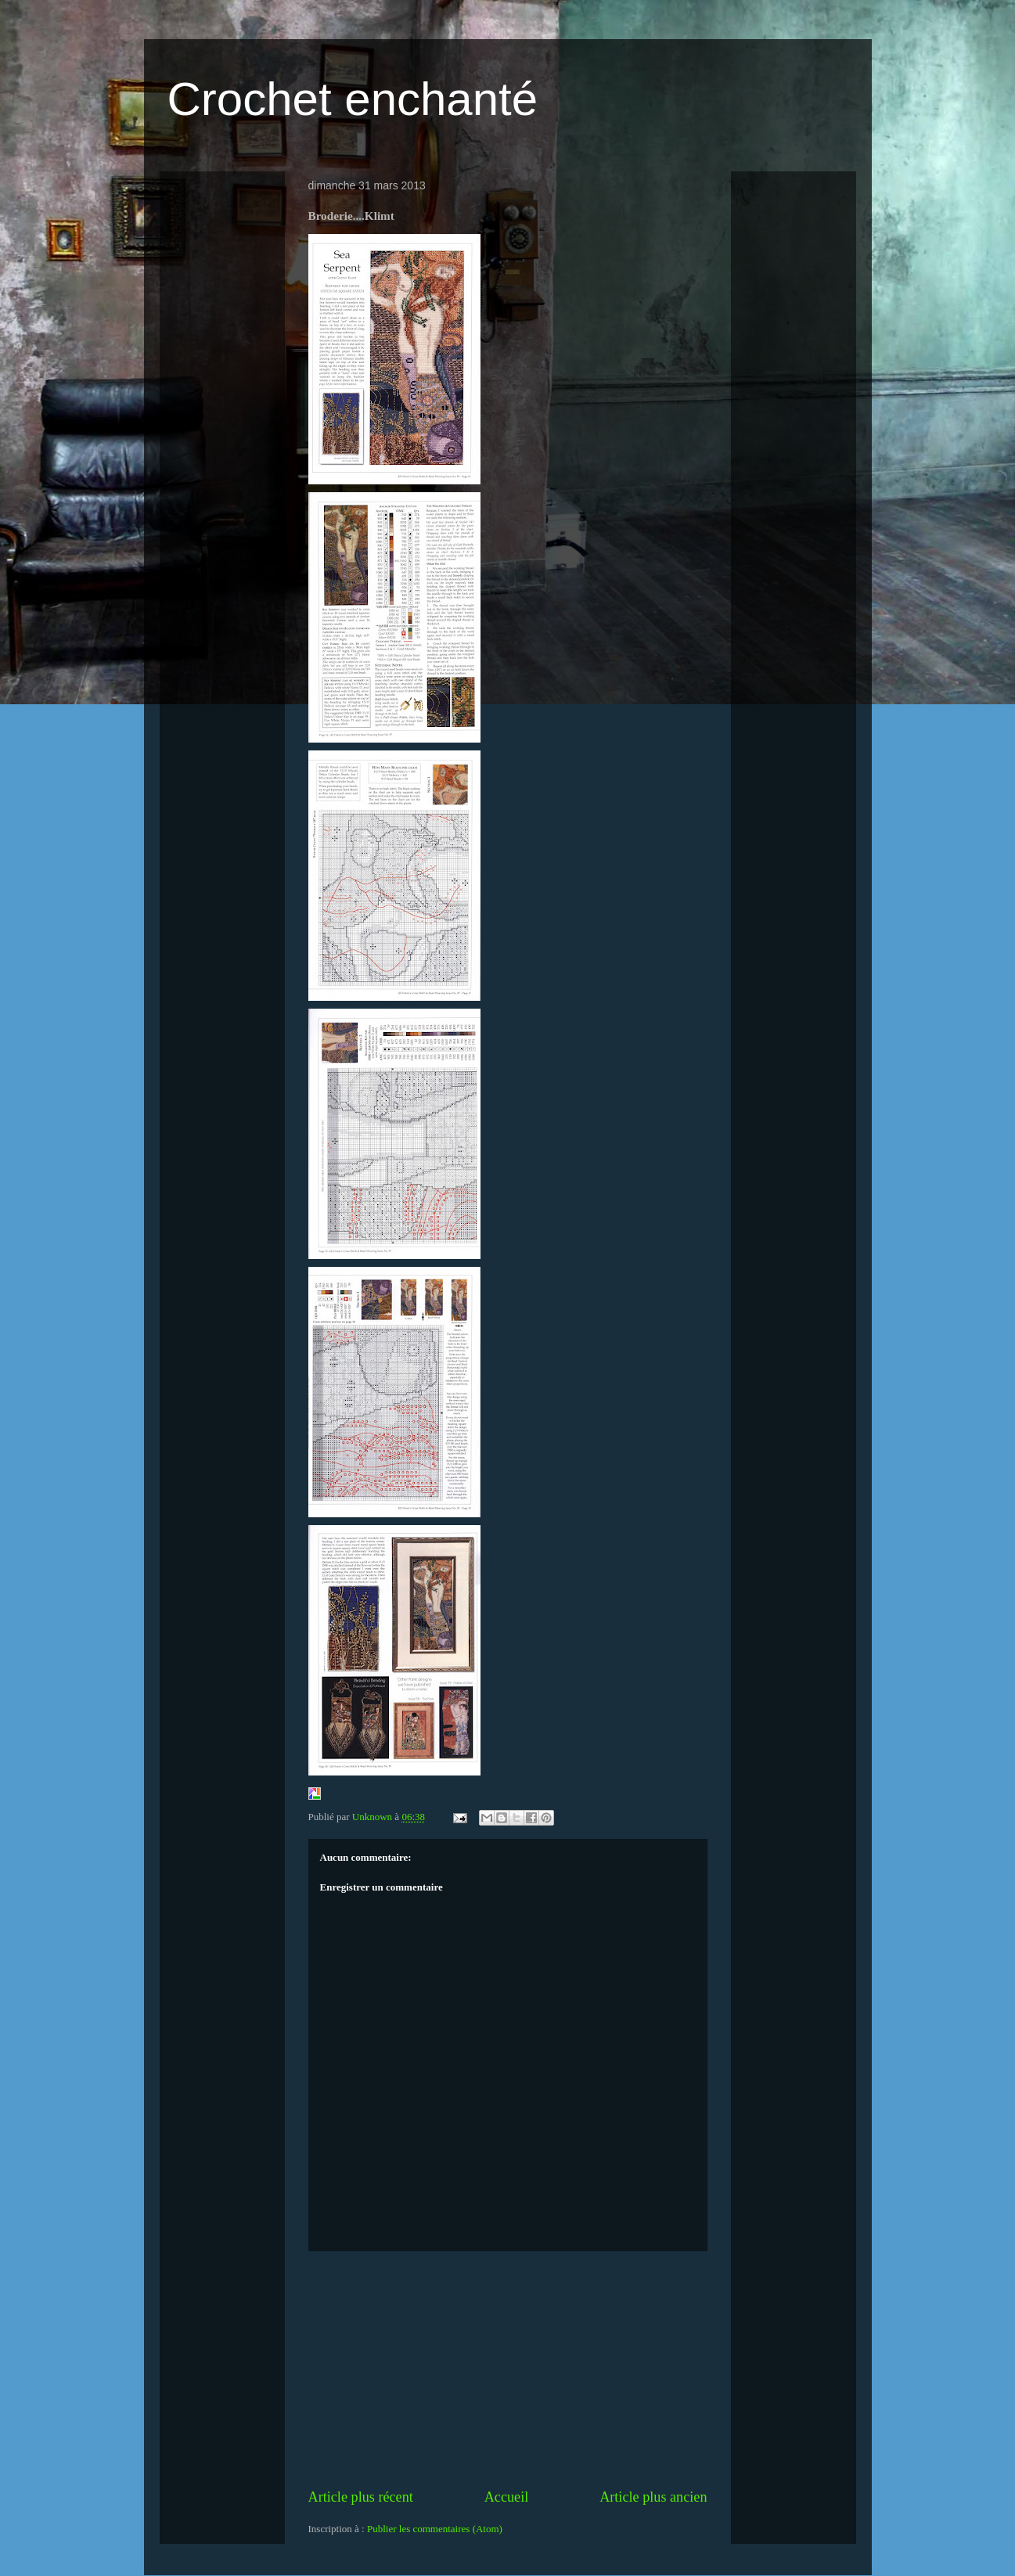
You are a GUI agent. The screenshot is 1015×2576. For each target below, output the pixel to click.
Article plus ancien (653, 2497)
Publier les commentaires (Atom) (434, 2529)
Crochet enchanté (352, 99)
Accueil (506, 2497)
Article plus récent (360, 2497)
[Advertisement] (508, 2369)
